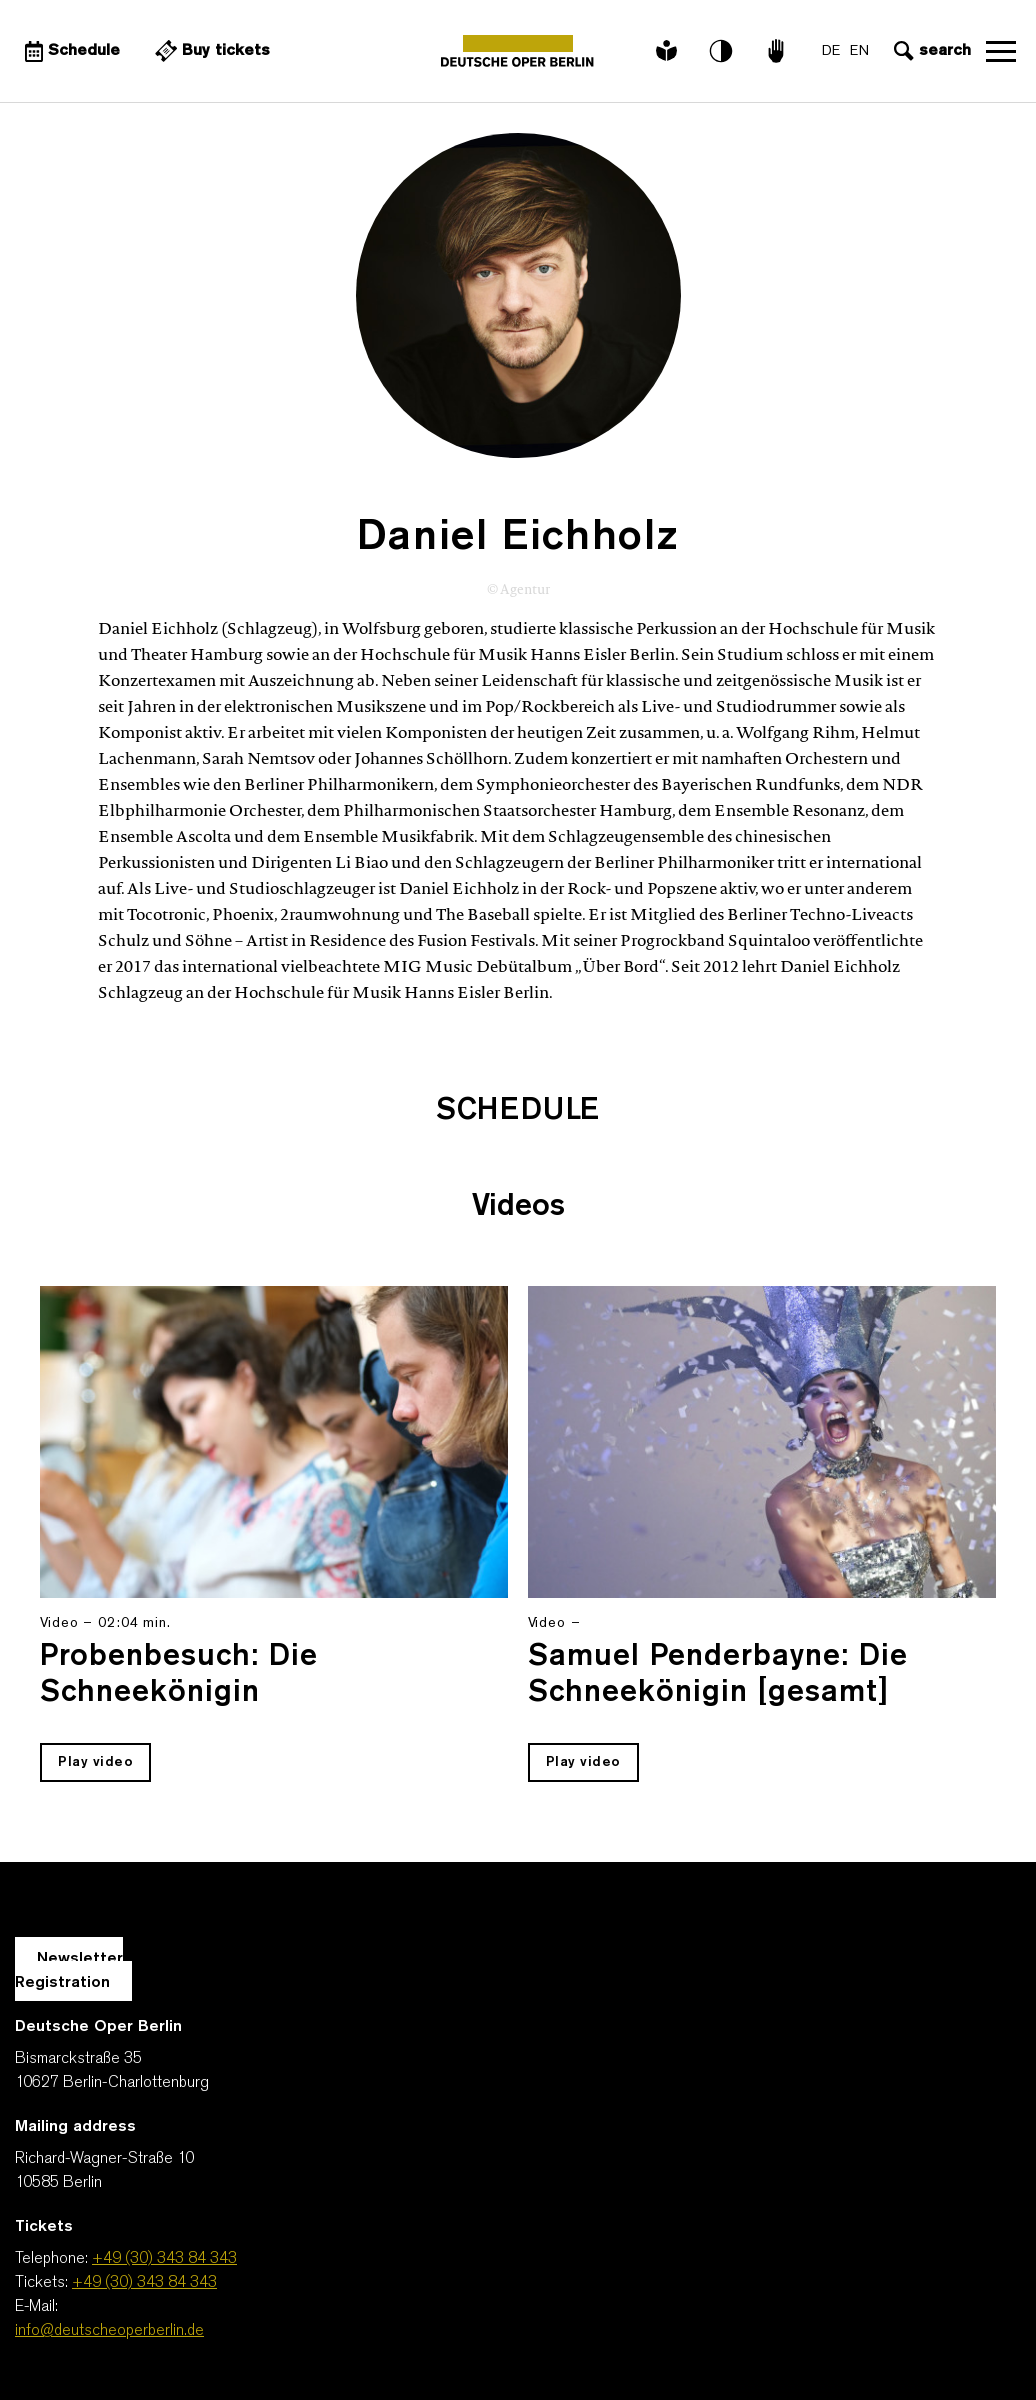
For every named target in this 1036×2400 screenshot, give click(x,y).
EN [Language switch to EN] (859, 51)
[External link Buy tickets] (210, 51)
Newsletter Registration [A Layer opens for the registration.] (69, 1971)
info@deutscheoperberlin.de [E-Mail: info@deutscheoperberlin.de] (109, 2331)
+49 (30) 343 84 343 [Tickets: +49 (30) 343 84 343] (144, 2283)
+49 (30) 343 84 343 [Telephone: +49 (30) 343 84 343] (164, 2259)
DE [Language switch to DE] (831, 51)
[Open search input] (930, 51)
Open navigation (1001, 51)
